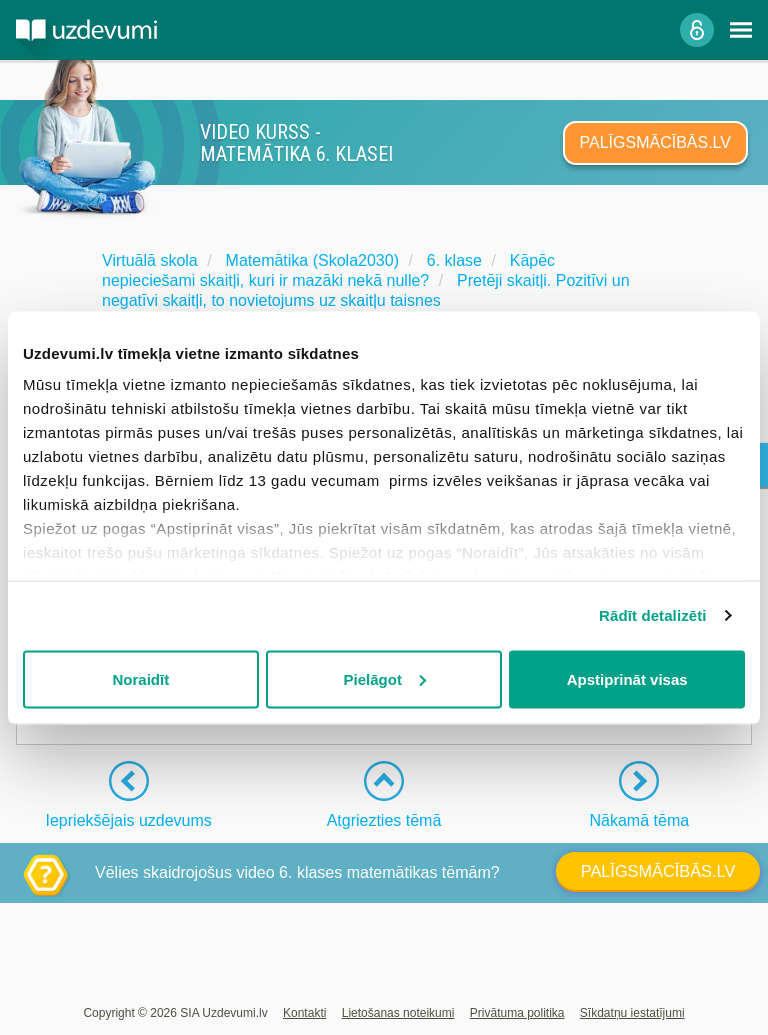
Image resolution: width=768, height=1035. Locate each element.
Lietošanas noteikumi (398, 1013)
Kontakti (304, 1013)
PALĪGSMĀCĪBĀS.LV (655, 142)
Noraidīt (140, 678)
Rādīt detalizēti (652, 615)
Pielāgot (385, 678)
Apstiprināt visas (627, 678)
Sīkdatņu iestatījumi (632, 1013)
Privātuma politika (517, 1013)
